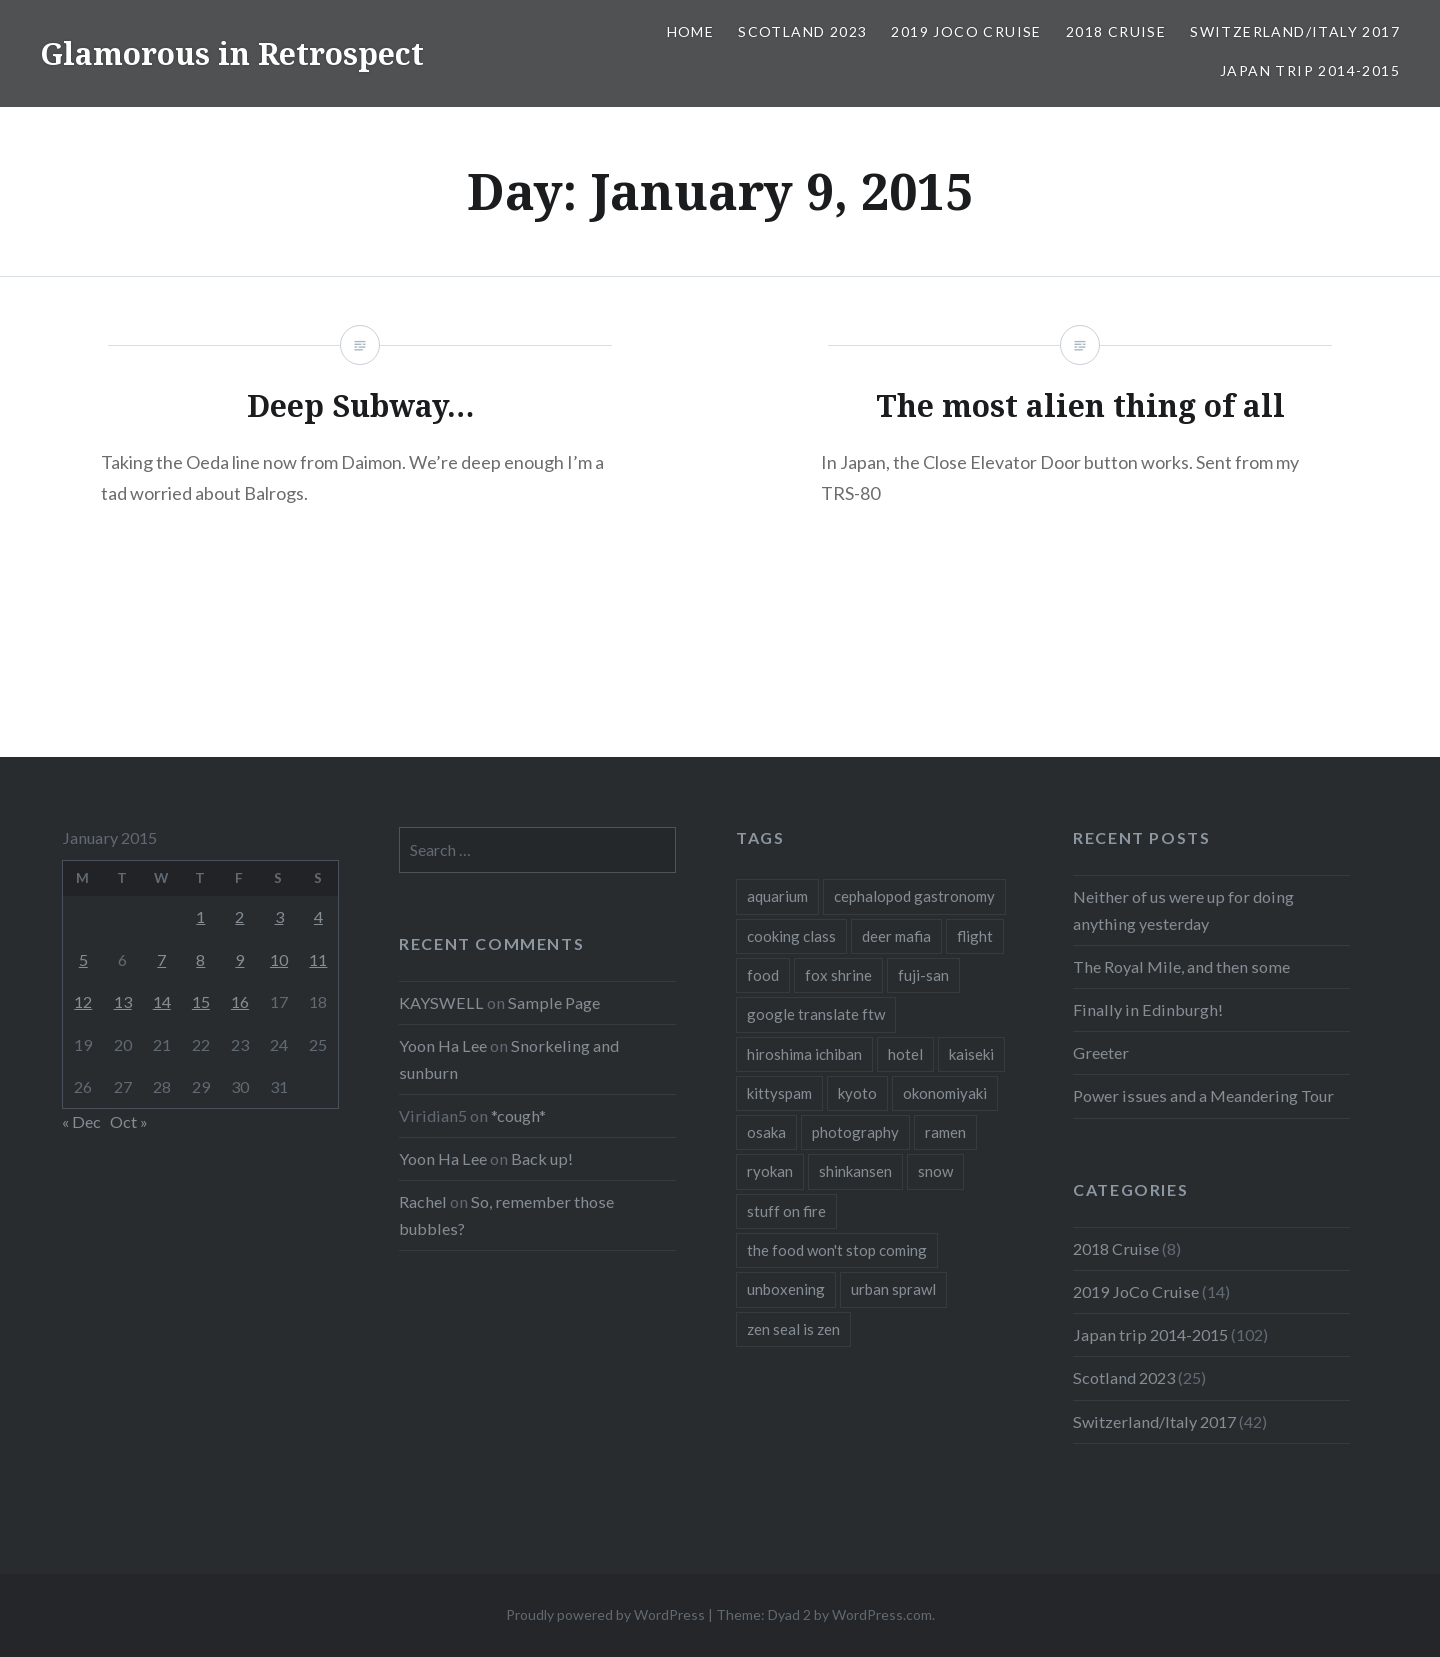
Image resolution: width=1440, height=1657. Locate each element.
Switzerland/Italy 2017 (1295, 31)
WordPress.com (882, 1614)
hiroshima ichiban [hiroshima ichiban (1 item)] (804, 1054)
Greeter (1101, 1052)
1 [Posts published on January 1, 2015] (200, 916)
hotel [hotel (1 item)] (905, 1054)
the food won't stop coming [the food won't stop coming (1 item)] (837, 1250)
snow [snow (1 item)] (935, 1171)
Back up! (542, 1158)
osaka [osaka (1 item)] (766, 1132)
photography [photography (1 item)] (855, 1132)
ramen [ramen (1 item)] (945, 1132)
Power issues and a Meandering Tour (1203, 1095)
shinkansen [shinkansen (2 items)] (855, 1171)
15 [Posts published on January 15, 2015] (201, 1001)
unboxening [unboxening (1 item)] (786, 1289)
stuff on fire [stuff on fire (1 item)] (786, 1211)
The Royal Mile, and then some (1181, 966)
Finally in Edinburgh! (1148, 1009)
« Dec (81, 1121)
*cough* (518, 1115)
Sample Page (554, 1002)
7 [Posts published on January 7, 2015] (161, 959)
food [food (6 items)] (763, 975)
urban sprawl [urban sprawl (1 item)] (893, 1289)
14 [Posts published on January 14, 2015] (162, 1001)
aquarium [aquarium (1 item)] (777, 896)
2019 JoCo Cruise (966, 31)
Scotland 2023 (802, 31)
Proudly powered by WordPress (605, 1614)
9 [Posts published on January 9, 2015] (239, 959)
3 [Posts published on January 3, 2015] (279, 916)
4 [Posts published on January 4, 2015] (318, 916)
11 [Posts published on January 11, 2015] (318, 959)
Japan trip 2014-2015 (1310, 70)
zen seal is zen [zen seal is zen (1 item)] (793, 1329)
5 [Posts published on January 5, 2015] (83, 959)
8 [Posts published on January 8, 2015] (200, 959)
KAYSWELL (441, 1002)
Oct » (129, 1121)
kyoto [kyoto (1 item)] (857, 1093)
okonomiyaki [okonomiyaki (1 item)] (945, 1093)
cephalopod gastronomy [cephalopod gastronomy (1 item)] (914, 896)
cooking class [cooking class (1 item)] (791, 936)
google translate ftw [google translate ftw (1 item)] (816, 1014)
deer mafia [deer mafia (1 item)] (896, 936)
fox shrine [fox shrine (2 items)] (838, 975)
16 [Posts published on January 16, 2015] (240, 1001)
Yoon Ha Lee (443, 1045)
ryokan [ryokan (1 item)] (770, 1171)
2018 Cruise (1116, 31)
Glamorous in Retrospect (232, 53)
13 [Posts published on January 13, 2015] (123, 1001)
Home (691, 31)
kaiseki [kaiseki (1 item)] (971, 1054)
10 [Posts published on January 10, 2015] (279, 959)
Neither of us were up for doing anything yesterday (1183, 909)
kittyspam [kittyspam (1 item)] (779, 1093)
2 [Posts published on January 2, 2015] (239, 916)
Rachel (423, 1201)
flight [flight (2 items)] (975, 936)
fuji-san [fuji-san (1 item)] (923, 975)
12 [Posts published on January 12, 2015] (83, 1001)
